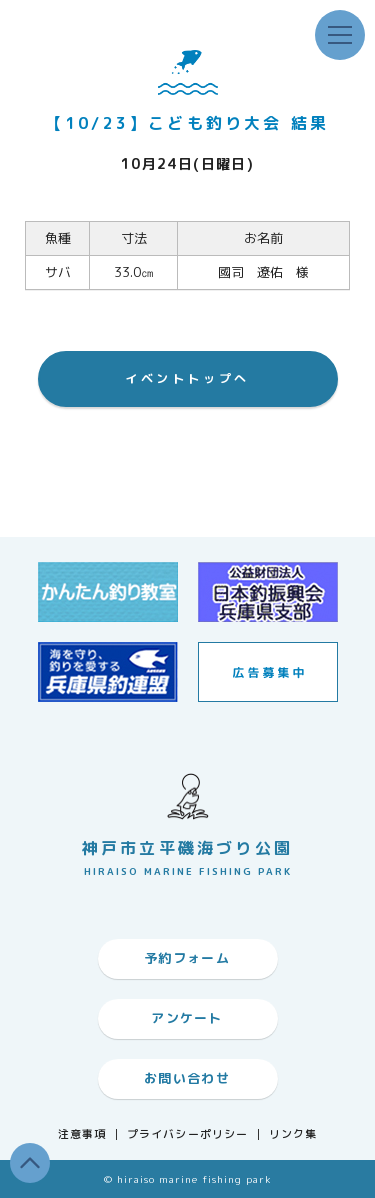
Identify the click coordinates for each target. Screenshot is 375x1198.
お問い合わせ (187, 1078)
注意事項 (82, 1134)
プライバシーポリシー (187, 1134)
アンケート (187, 1018)
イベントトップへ (187, 378)
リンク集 (293, 1134)
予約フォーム (187, 958)
